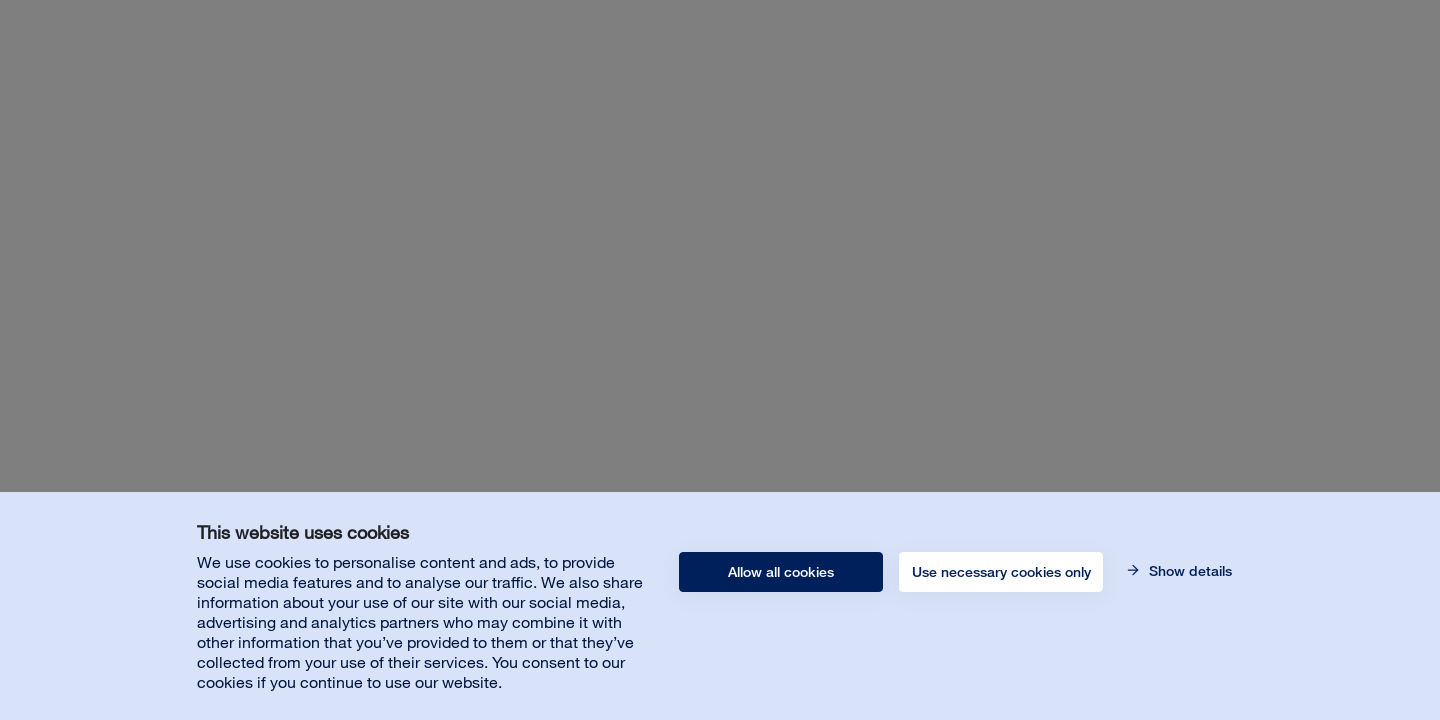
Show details (1188, 571)
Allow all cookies (781, 572)
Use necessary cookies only (1001, 572)
